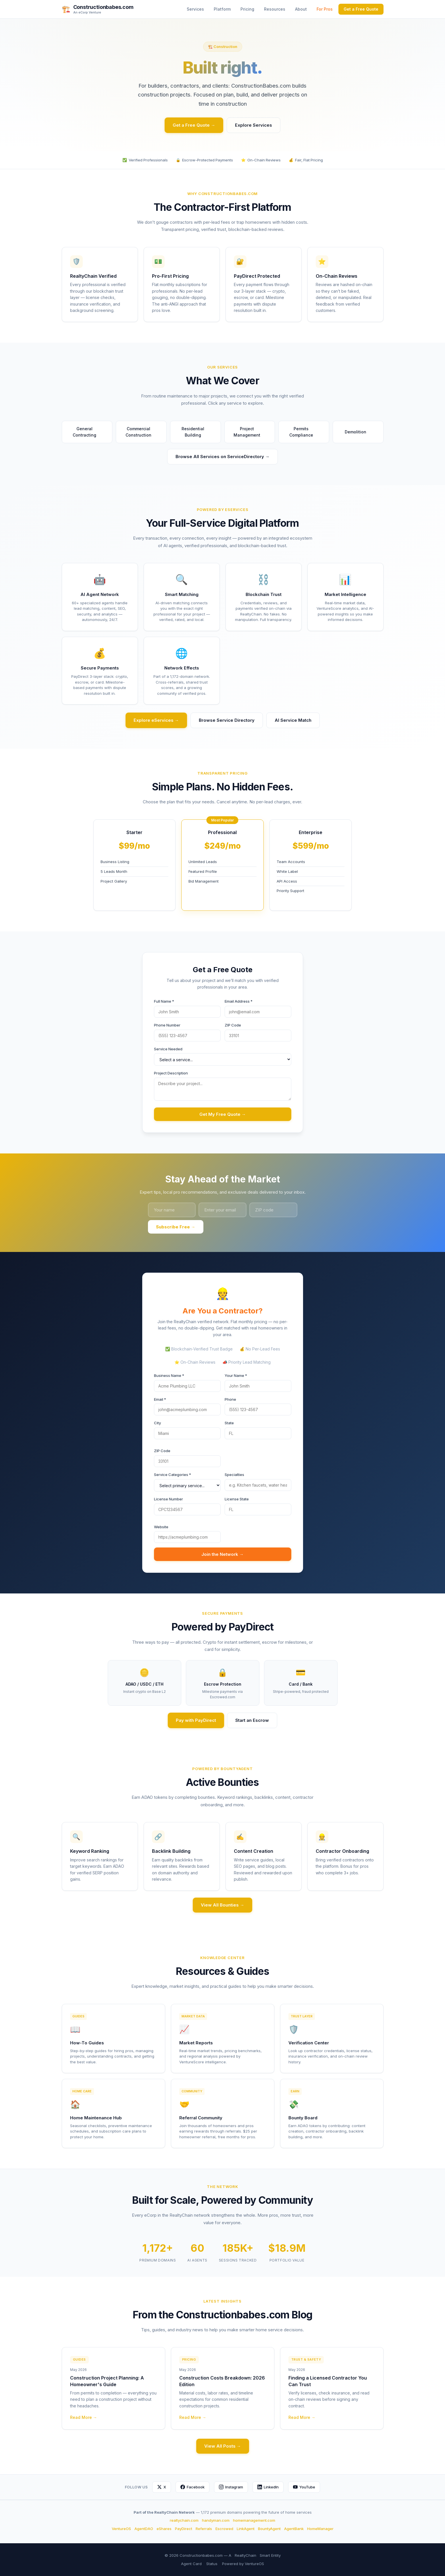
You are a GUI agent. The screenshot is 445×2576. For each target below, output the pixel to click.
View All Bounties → (222, 1905)
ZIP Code (233, 1025)
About (301, 9)
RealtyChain (245, 2555)
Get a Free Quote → (194, 125)
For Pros (325, 9)
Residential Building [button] (199, 431)
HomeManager (320, 2528)
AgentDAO (143, 2528)
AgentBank (294, 2528)
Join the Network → (222, 1554)
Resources (274, 9)
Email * (160, 1399)
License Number (168, 1499)
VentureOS (121, 2528)
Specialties (234, 1474)
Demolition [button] (358, 432)
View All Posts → (222, 2446)
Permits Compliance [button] (306, 431)
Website (161, 1527)
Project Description (171, 1073)
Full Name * (164, 1001)
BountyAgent (269, 2528)
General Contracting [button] (90, 431)
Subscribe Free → (175, 1227)
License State (237, 1499)
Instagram (231, 2487)
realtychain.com (184, 2520)
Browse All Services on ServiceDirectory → (222, 456)
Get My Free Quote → (222, 1114)
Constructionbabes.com (103, 7)
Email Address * (239, 1001)
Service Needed (168, 1049)
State (229, 1423)
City (157, 1423)
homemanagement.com (254, 2520)
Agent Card (191, 2563)
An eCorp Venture (87, 12)
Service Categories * (172, 1474)
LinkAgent (246, 2528)
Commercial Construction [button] (143, 431)
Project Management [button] (252, 431)
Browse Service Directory (227, 720)
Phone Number (167, 1025)
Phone (230, 1399)
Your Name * (236, 1375)
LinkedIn (268, 2487)
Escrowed (224, 2528)
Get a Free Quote (361, 9)
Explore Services (253, 125)
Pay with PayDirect (196, 1720)
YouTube (304, 2487)
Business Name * (169, 1375)
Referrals (204, 2528)
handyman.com (216, 2520)
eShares (164, 2528)
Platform (222, 9)
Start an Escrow (252, 1720)
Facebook (192, 2487)
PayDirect (183, 2528)
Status (211, 2563)
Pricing (247, 9)
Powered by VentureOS (243, 2563)
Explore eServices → (156, 720)
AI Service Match (293, 720)
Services (195, 9)
